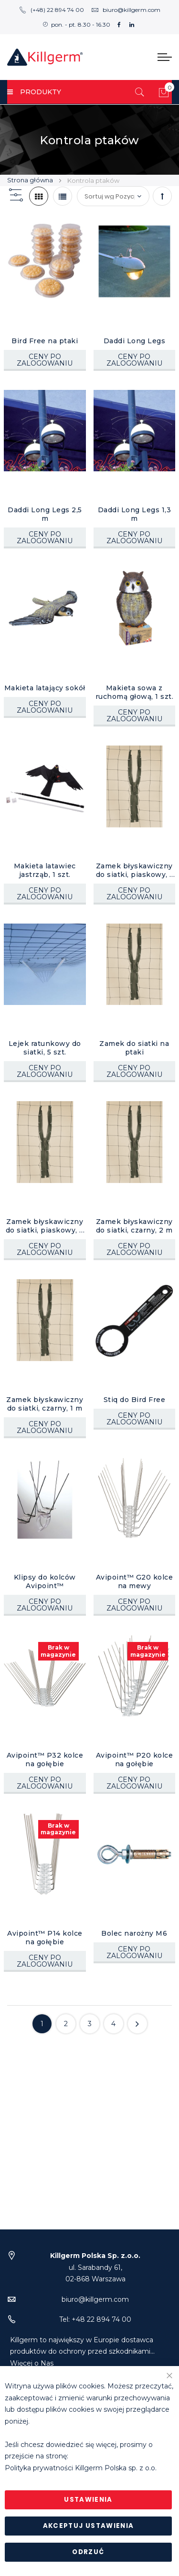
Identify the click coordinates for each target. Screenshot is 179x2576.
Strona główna (30, 180)
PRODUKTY (34, 92)
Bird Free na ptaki (44, 341)
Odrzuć (88, 2551)
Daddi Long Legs (135, 341)
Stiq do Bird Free (135, 1399)
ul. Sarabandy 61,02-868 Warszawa (95, 2306)
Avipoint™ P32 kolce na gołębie (45, 1759)
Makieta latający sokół (44, 688)
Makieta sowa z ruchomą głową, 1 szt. (134, 692)
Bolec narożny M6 (134, 1933)
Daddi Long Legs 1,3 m (134, 514)
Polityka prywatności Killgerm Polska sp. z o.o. (81, 2468)
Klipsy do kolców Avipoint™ (45, 1581)
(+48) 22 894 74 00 (51, 9)
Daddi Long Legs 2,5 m (45, 514)
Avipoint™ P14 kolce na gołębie (45, 1937)
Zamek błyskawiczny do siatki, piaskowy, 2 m (45, 1225)
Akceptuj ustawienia (88, 2525)
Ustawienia (88, 2499)
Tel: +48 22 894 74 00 (95, 2358)
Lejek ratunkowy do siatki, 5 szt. (45, 1047)
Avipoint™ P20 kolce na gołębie (134, 1759)
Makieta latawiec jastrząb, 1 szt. (45, 870)
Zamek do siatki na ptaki (134, 1047)
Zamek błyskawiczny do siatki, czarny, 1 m (44, 1403)
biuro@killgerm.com (125, 9)
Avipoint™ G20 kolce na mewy (134, 1581)
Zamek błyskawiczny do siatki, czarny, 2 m (134, 1225)
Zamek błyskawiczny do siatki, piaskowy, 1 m (134, 870)
